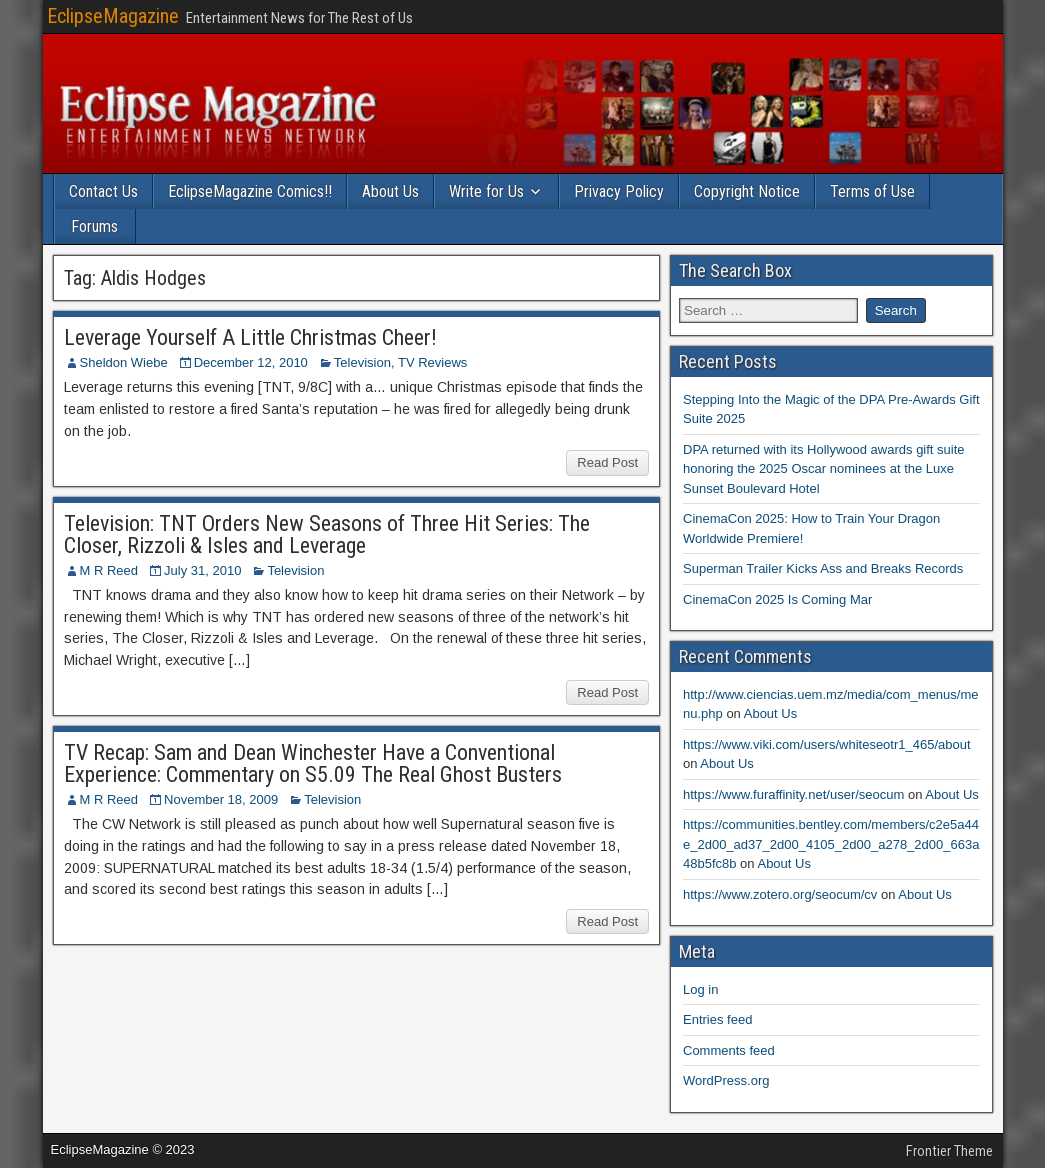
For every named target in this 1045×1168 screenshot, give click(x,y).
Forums (94, 226)
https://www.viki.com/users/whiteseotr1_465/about (827, 744)
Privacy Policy (619, 191)
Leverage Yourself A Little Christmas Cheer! (250, 337)
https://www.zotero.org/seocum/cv (780, 894)
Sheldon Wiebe (124, 362)
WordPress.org (726, 1080)
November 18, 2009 (221, 799)
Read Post (607, 462)
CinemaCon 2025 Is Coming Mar (777, 599)
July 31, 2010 (202, 570)
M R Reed (109, 570)
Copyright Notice (747, 191)
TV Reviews (432, 362)
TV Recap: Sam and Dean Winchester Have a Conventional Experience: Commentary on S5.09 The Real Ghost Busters (313, 763)
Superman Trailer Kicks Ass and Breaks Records (823, 568)
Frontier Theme (949, 1151)
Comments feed (729, 1050)
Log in (700, 989)
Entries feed (717, 1019)
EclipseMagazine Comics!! (250, 191)
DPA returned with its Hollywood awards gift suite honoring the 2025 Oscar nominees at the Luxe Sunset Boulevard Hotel (824, 469)
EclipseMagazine (113, 16)
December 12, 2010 (251, 362)
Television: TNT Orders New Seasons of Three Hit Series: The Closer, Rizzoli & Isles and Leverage (327, 534)
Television (362, 362)
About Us (390, 191)
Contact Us (103, 191)
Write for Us (486, 191)
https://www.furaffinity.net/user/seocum (793, 794)
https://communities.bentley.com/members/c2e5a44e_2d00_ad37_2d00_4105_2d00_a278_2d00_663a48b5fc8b (831, 844)
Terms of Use (872, 191)
